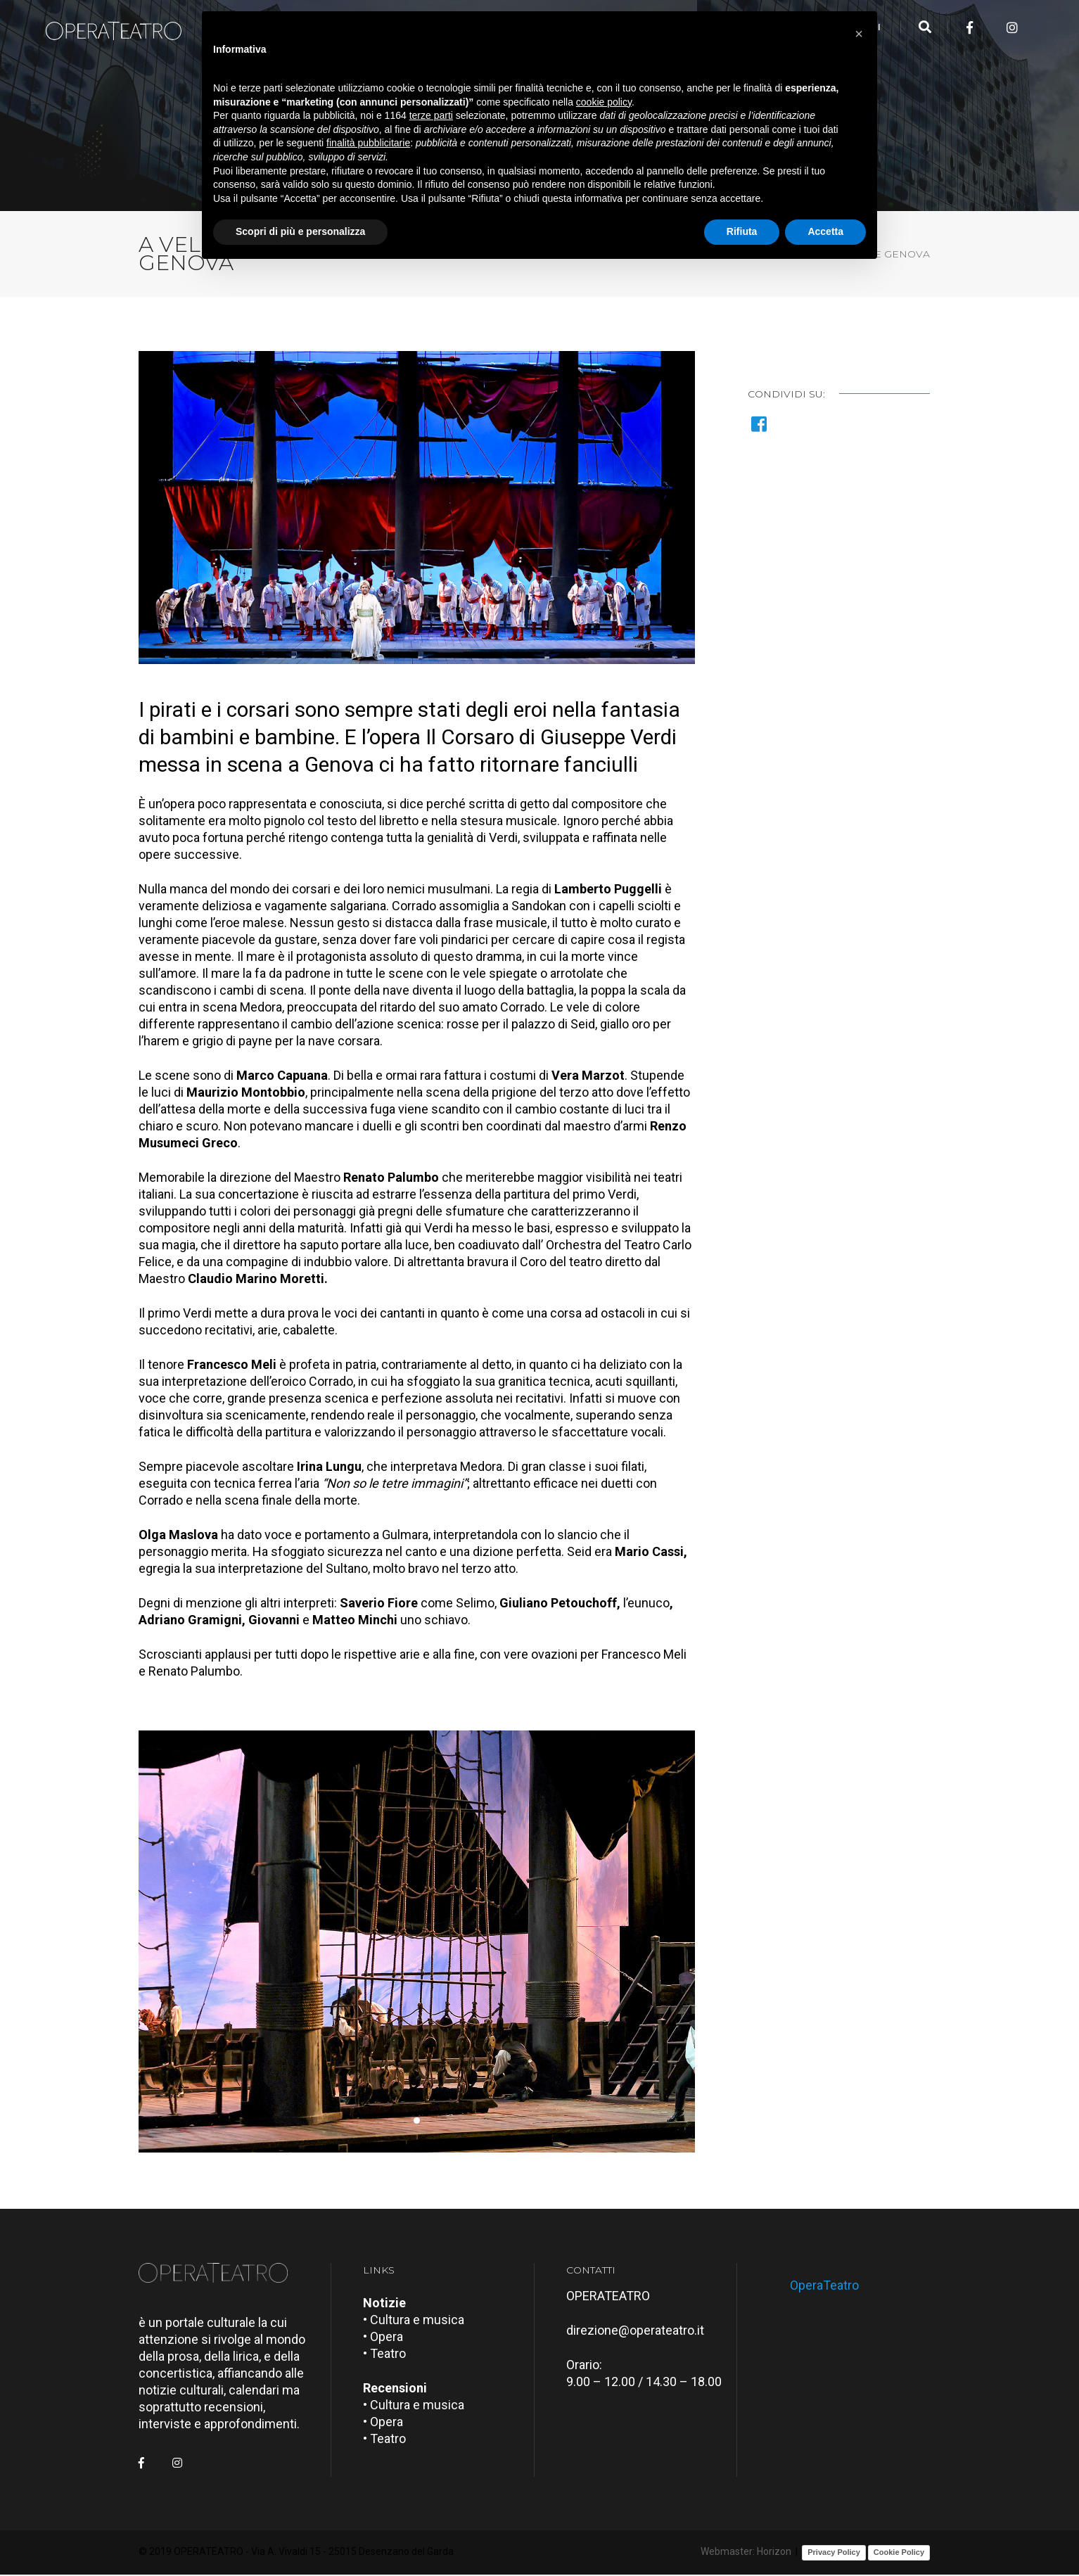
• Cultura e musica (413, 2321)
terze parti (431, 115)
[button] (417, 2122)
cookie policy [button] (604, 102)
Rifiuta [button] (742, 231)
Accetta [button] (825, 231)
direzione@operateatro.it (635, 2331)
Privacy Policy (833, 2554)
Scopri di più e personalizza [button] (300, 231)
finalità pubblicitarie (368, 142)
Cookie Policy (899, 2554)
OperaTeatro (824, 2286)
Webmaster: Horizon (746, 2553)
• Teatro (384, 2354)
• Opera (383, 2337)
